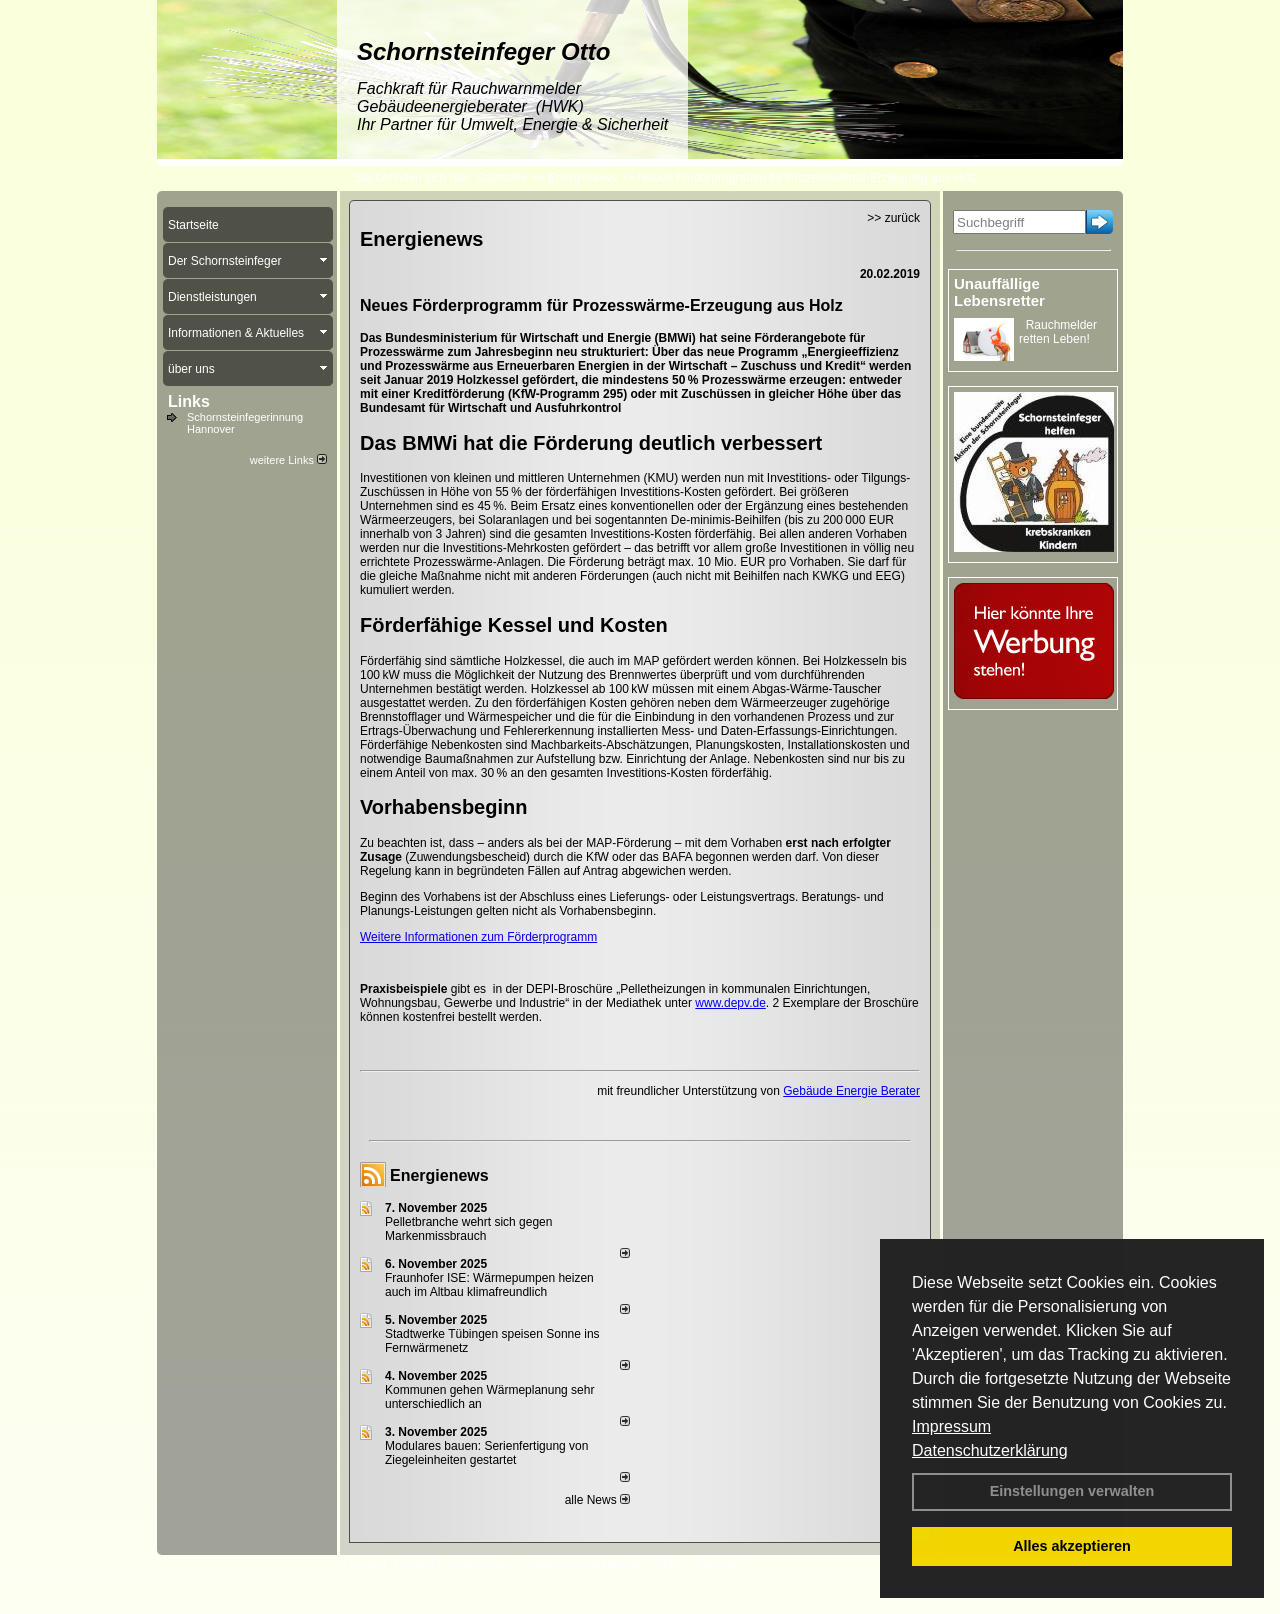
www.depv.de (730, 1003)
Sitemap (717, 1565)
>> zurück (893, 218)
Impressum (951, 1426)
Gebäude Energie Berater (851, 1091)
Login (364, 1565)
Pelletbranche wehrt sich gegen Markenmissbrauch (468, 1229)
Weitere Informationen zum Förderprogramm (478, 937)
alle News (597, 1500)
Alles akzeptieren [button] (1072, 1546)
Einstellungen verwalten (1072, 1491)
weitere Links (288, 460)
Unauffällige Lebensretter (999, 292)
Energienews (439, 1175)
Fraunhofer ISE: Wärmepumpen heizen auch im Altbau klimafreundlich (489, 1285)
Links (189, 401)
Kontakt (414, 1565)
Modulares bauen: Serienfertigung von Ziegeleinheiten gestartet (486, 1453)
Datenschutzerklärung (990, 1450)
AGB (667, 1565)
